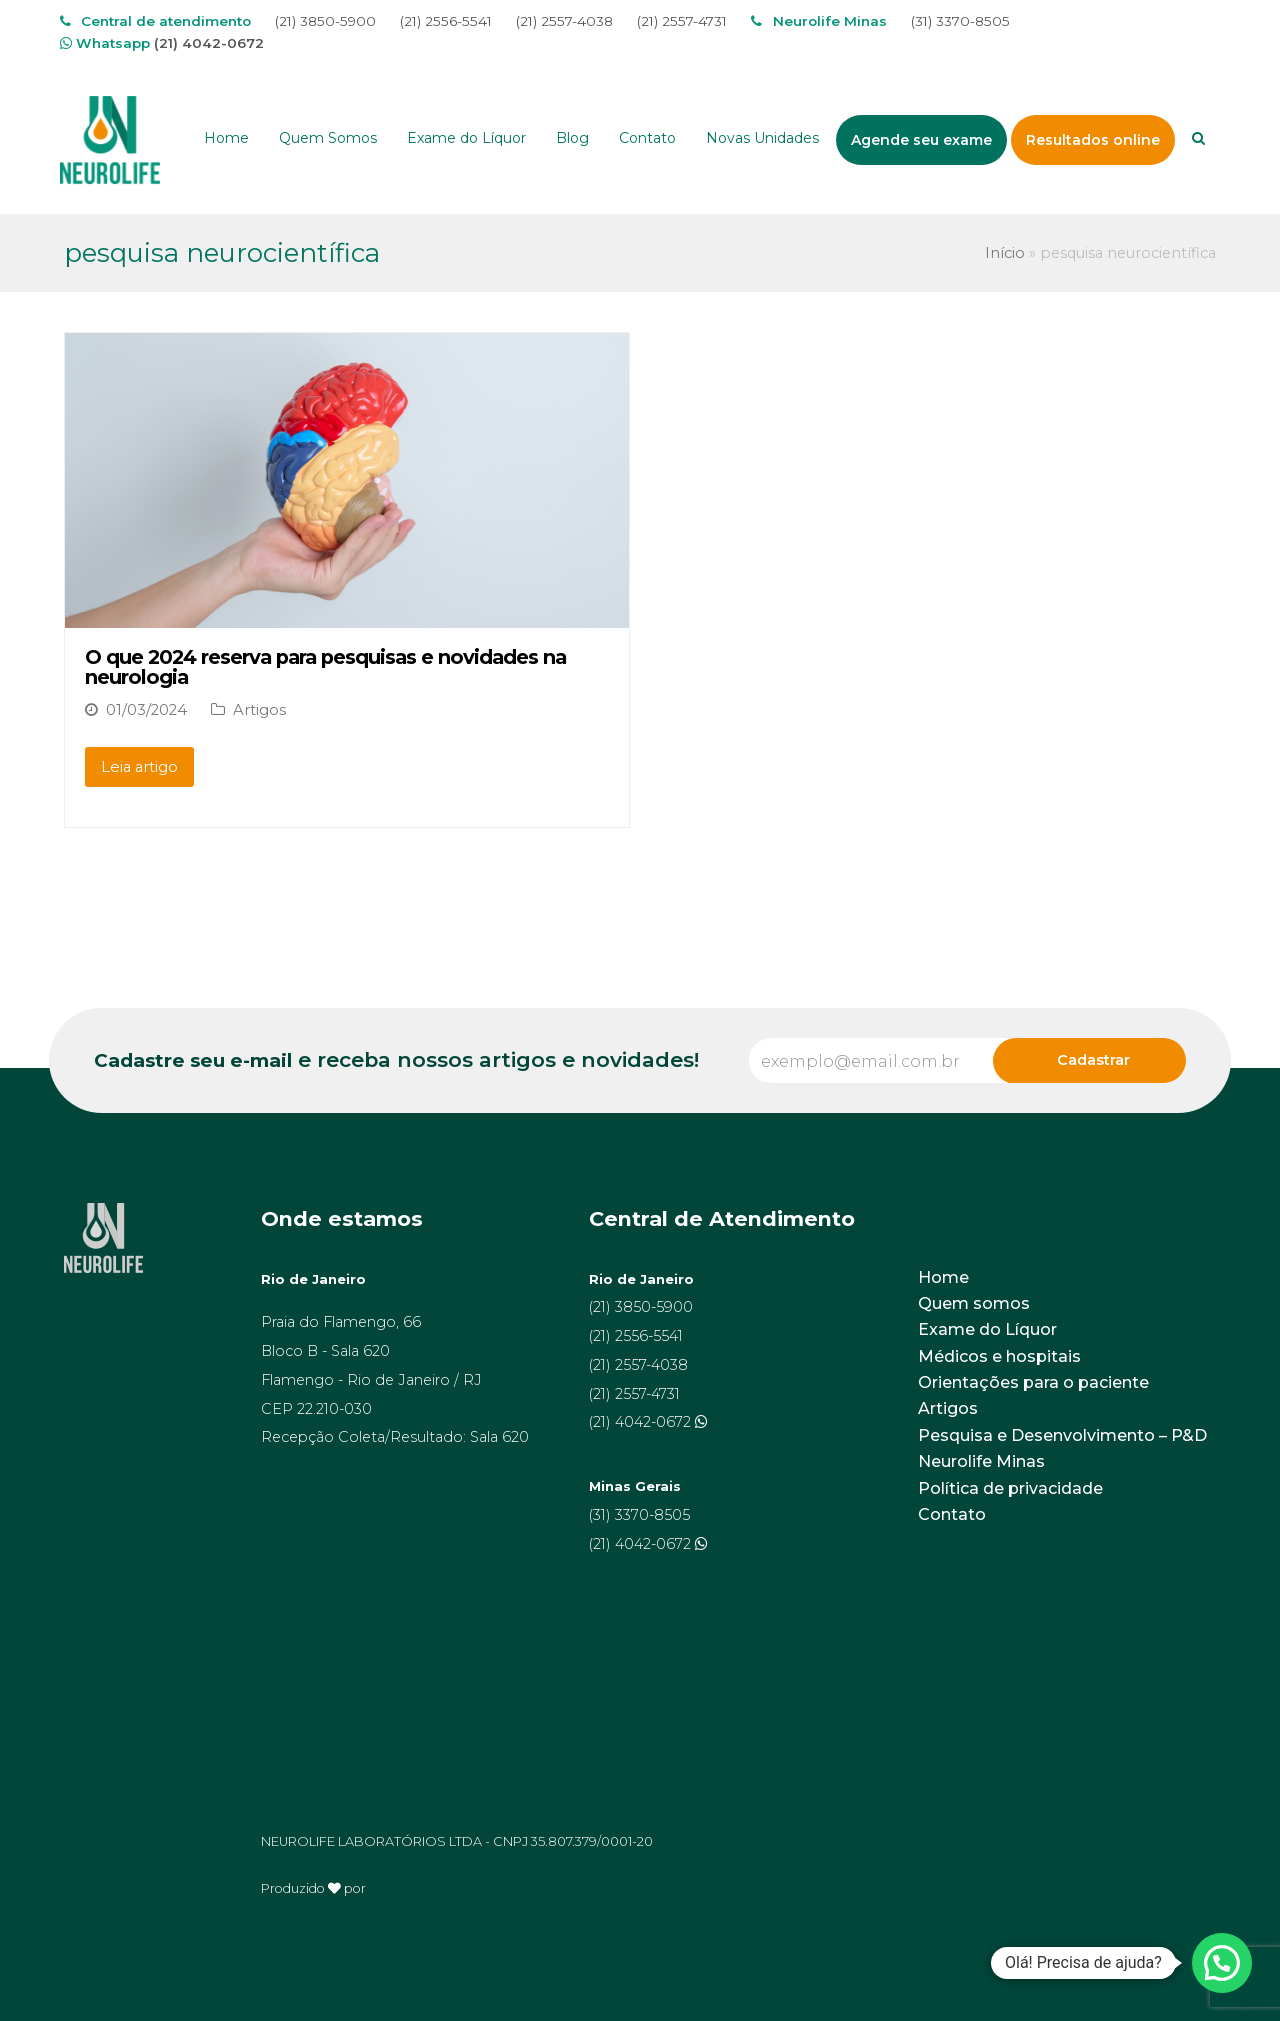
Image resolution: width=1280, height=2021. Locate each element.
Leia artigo (139, 767)
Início (1005, 253)
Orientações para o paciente (1033, 1382)
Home (943, 1277)
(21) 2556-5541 (446, 21)
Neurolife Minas (981, 1461)
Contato (952, 1514)
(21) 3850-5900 (325, 21)
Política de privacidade (1010, 1488)
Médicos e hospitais (999, 1356)
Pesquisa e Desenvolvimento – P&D (1062, 1435)
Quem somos (974, 1303)
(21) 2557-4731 (682, 21)
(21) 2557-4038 (564, 21)
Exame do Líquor (987, 1329)
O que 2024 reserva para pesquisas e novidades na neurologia (325, 667)
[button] (1222, 1963)
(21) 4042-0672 (209, 43)
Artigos (259, 710)
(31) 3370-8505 (960, 21)
